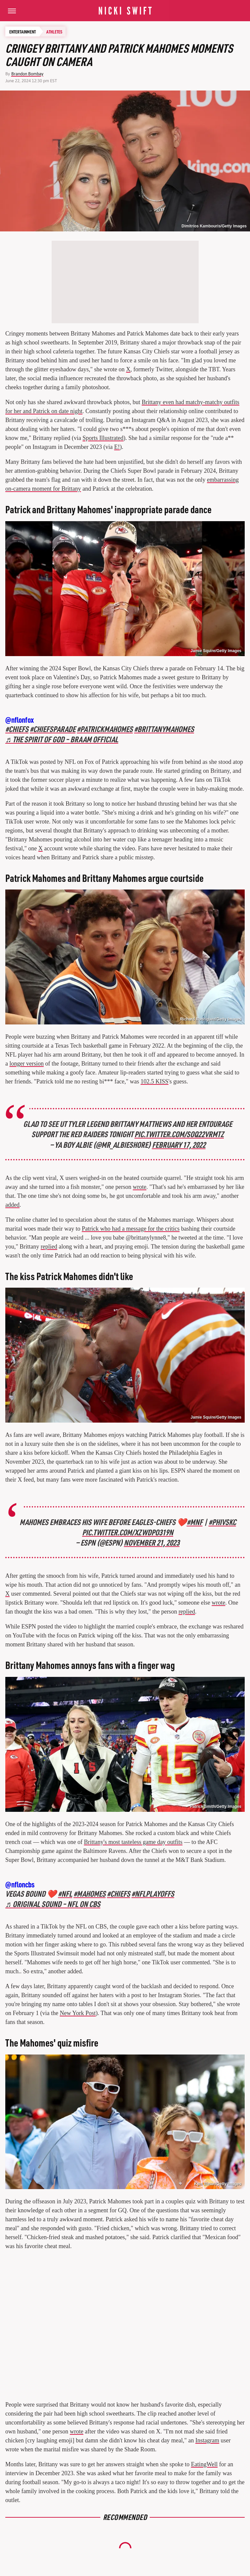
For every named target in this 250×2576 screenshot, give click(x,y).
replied (49, 1246)
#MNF (195, 1522)
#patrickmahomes (105, 729)
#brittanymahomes (164, 729)
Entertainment (22, 31)
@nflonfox (19, 719)
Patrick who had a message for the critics (130, 1228)
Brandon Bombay (27, 73)
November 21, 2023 (151, 1542)
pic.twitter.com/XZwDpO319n (127, 1532)
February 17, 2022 (179, 1144)
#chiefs (16, 729)
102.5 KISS (155, 1081)
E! (117, 447)
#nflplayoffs (152, 1893)
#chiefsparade (52, 729)
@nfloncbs (19, 1884)
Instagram (207, 2440)
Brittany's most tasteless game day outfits (133, 1842)
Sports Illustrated (103, 438)
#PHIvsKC (222, 1522)
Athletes (54, 31)
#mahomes (90, 1893)
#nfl (65, 1893)
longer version (27, 1063)
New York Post (78, 2013)
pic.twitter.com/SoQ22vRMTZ (179, 1134)
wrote (139, 1187)
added (12, 1204)
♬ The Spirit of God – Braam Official (61, 739)
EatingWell (204, 2464)
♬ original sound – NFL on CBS (52, 1904)
